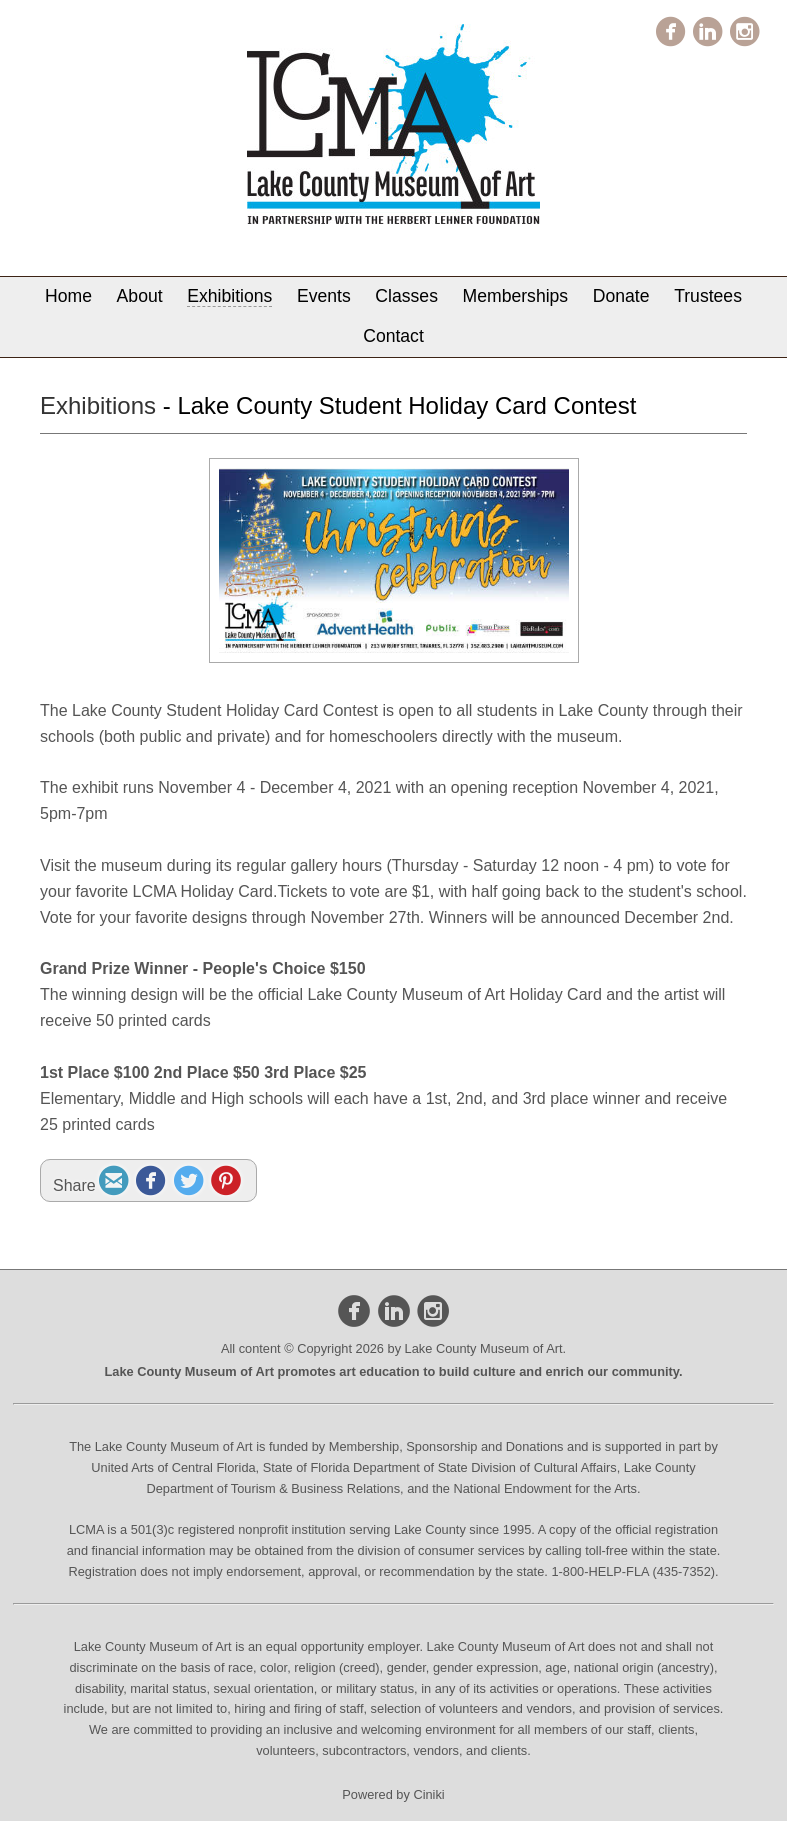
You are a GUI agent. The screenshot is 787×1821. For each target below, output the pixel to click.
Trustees (708, 296)
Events (324, 296)
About (140, 296)
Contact (393, 336)
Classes (406, 296)
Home (68, 296)
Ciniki (428, 1794)
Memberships (516, 296)
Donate (621, 296)
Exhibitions (229, 296)
